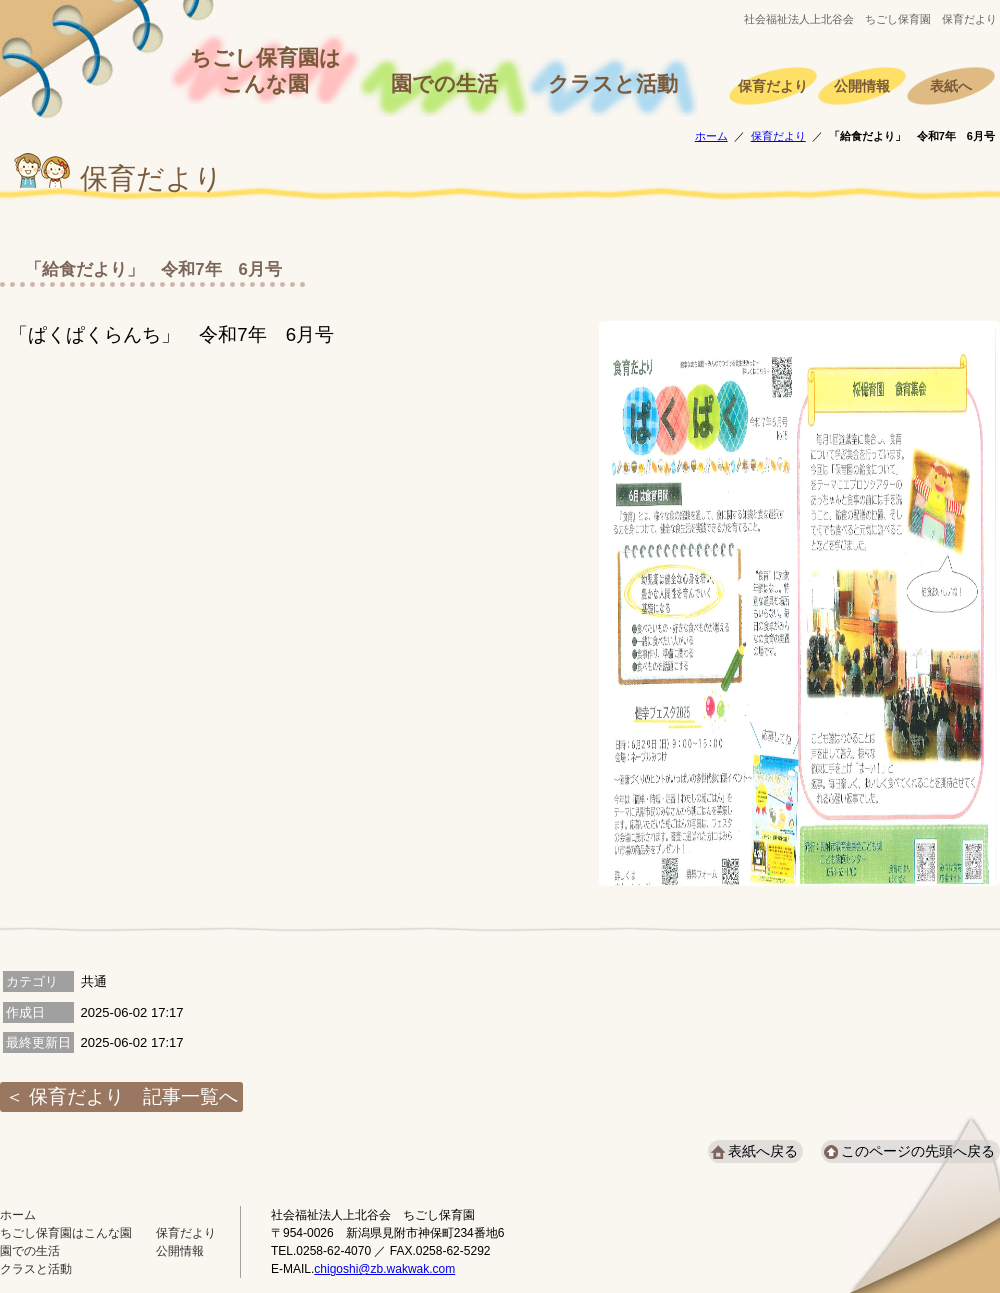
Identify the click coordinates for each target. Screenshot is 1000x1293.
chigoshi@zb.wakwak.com (384, 1269)
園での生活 (444, 84)
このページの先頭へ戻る (918, 1151)
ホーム (711, 136)
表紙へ (951, 86)
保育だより (773, 86)
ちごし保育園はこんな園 (265, 71)
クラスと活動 (613, 84)
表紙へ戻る (763, 1151)
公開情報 (862, 86)
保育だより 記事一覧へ (133, 1096)
